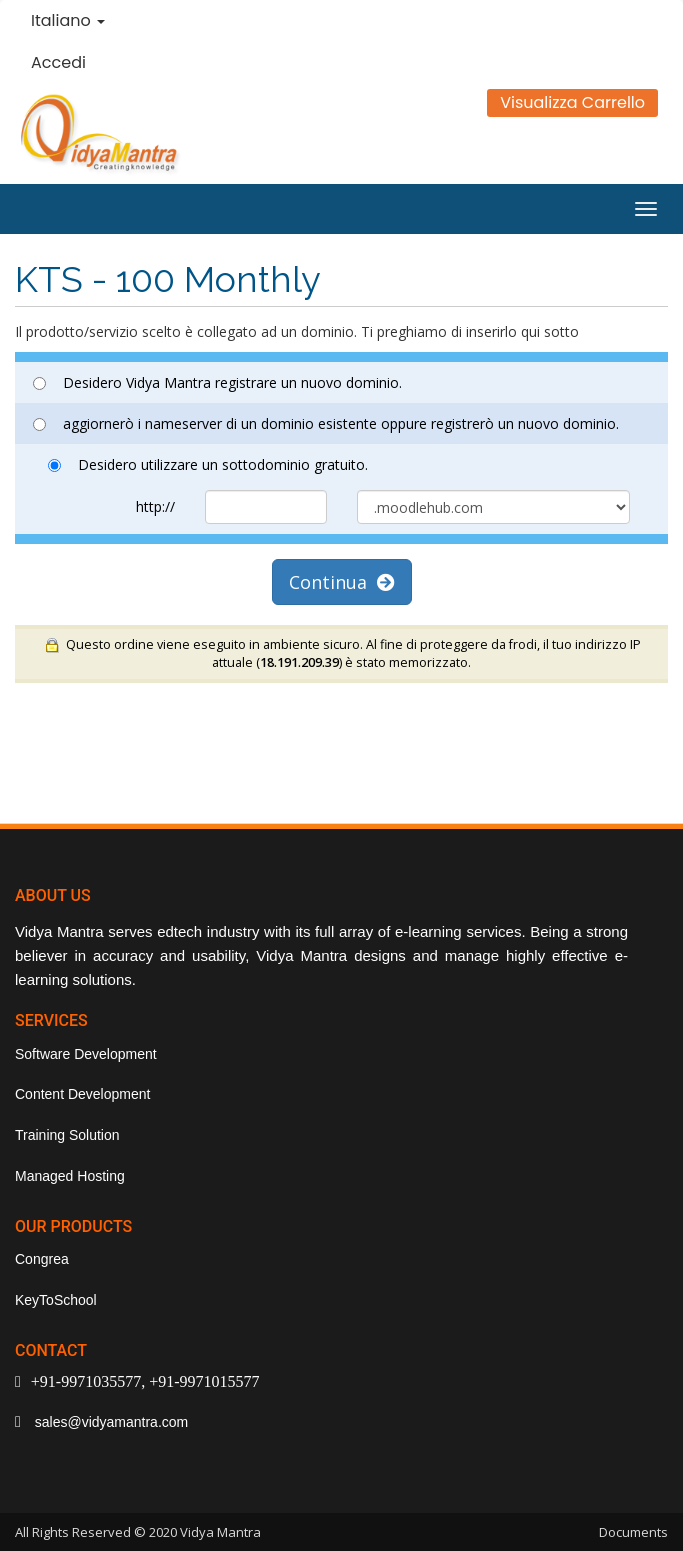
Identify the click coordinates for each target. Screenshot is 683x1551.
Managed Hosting (70, 1176)
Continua (342, 582)
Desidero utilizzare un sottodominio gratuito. (208, 464)
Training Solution (67, 1135)
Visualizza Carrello (572, 102)
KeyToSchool (56, 1300)
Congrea (42, 1259)
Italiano (68, 20)
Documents (633, 1532)
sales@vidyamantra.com (109, 1422)
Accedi (58, 62)
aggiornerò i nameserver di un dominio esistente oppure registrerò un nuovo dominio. (326, 423)
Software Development (86, 1054)
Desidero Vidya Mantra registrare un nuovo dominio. (217, 382)
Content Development (82, 1094)
